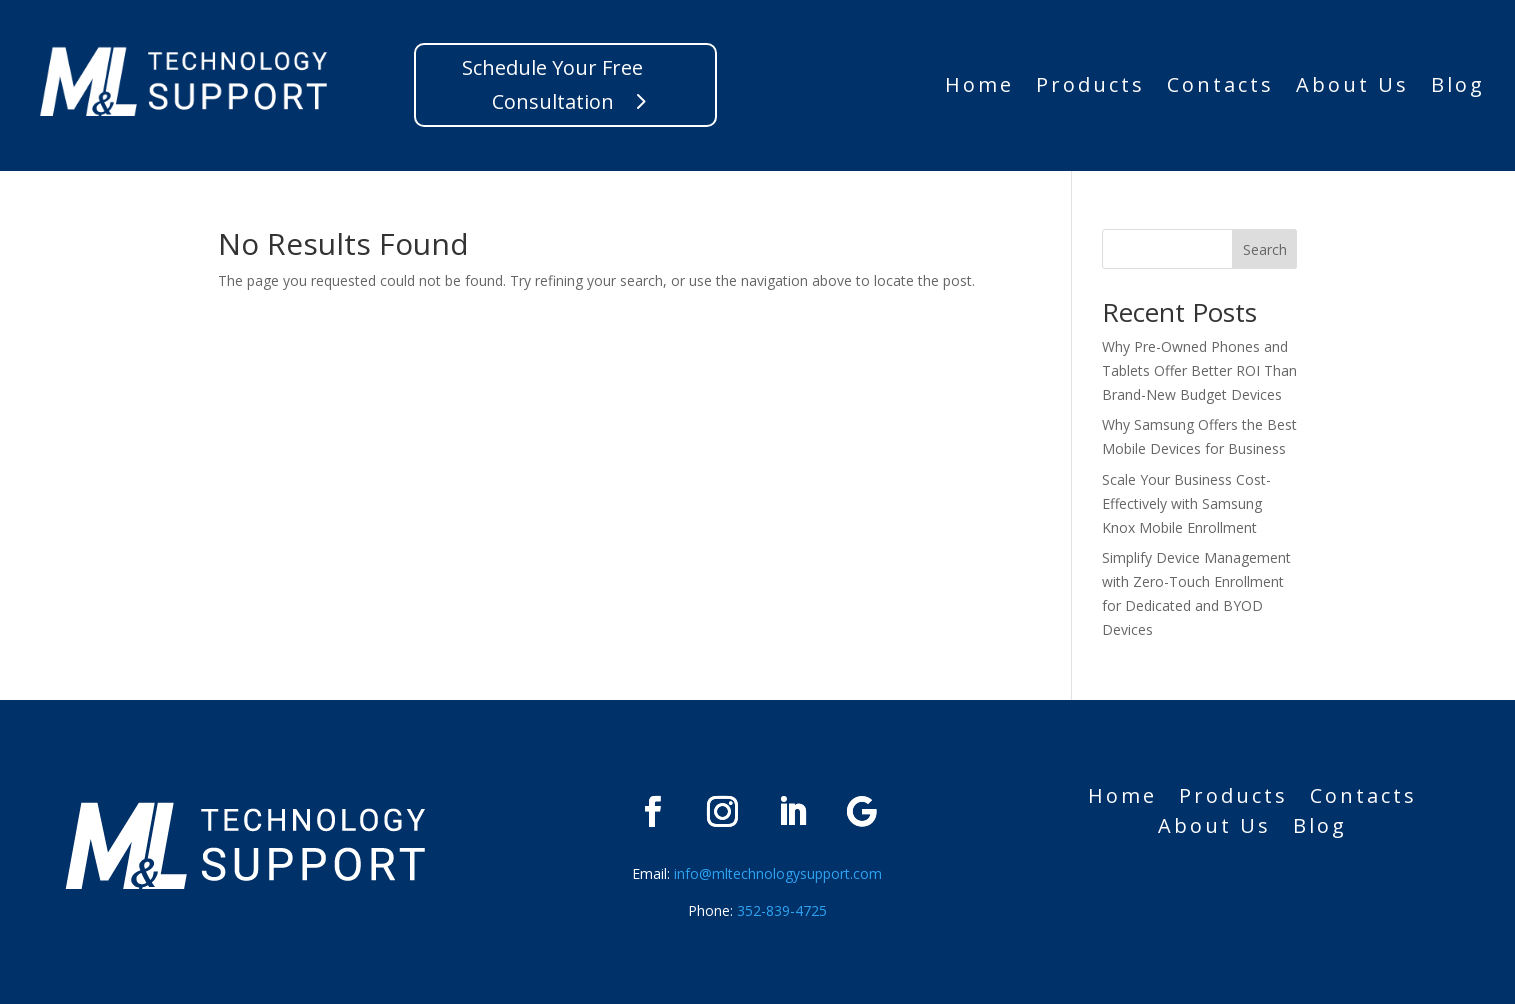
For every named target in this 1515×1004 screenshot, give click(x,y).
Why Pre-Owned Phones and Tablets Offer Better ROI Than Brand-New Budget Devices (1199, 370)
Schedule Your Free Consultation (552, 84)
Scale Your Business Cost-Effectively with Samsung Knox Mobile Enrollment (1186, 503)
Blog (1458, 88)
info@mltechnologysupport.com (778, 873)
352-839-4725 (780, 910)
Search (1265, 249)
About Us (1352, 88)
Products (1090, 88)
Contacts (1220, 88)
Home (979, 88)
